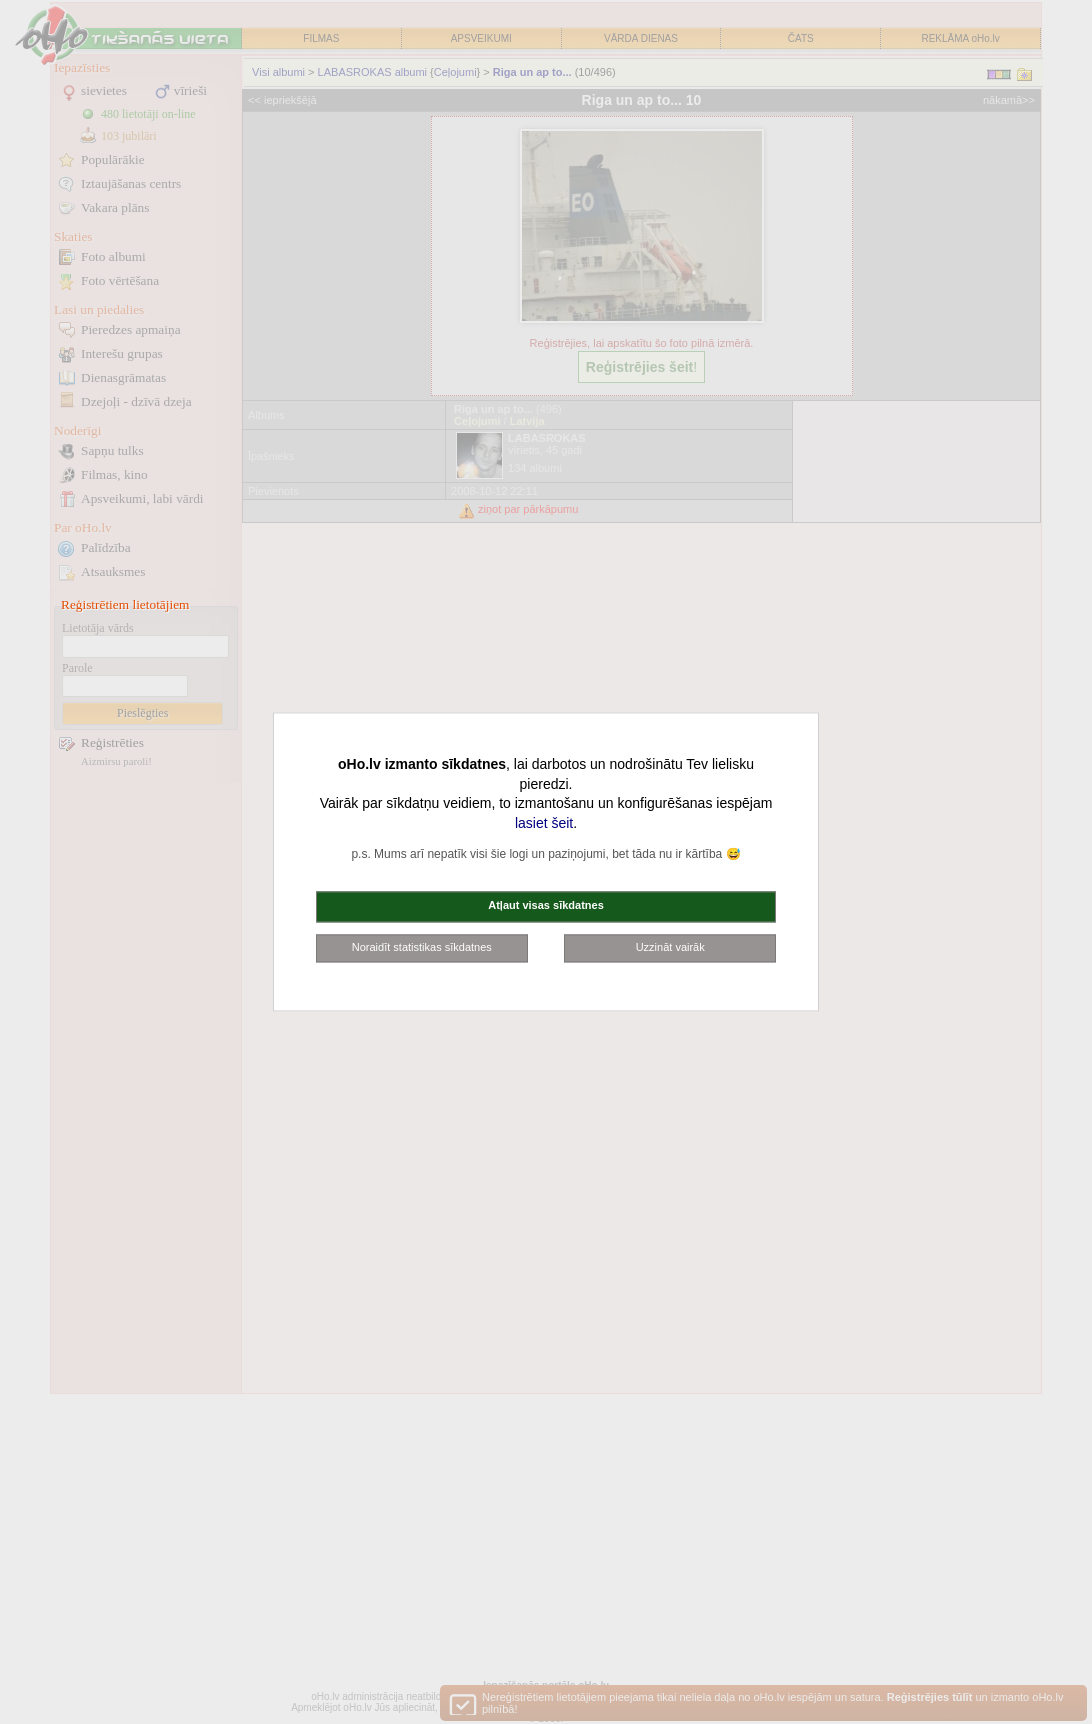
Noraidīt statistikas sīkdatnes (422, 947)
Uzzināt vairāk (670, 947)
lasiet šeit (544, 823)
